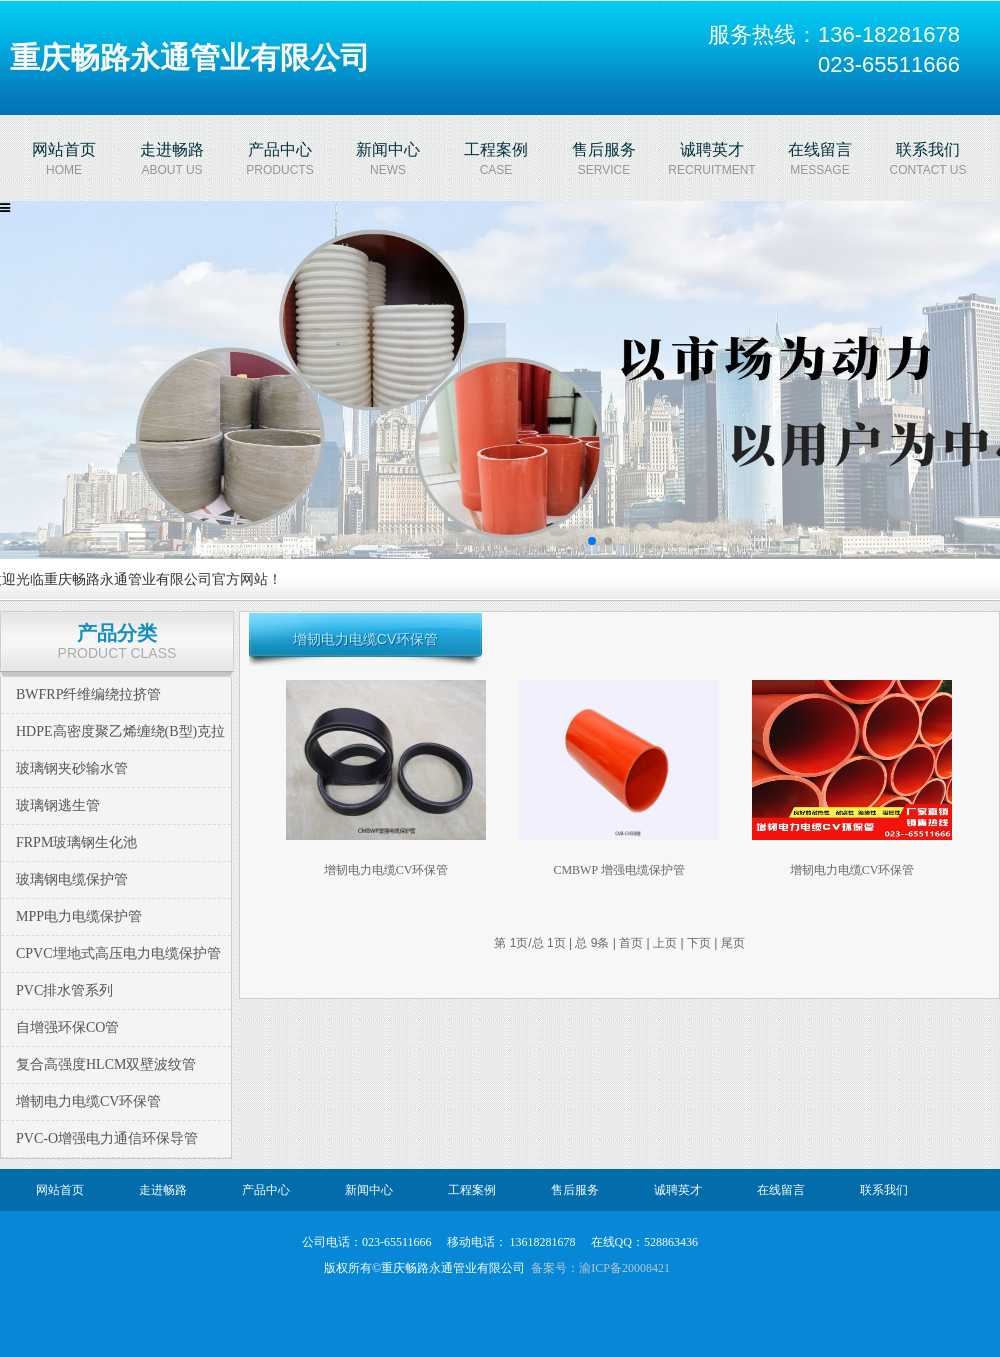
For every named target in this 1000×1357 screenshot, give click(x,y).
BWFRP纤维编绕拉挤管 (88, 694)
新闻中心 (369, 1190)
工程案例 (472, 1190)
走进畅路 (163, 1190)
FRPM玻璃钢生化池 (76, 842)
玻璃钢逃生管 (58, 805)
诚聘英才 (678, 1190)
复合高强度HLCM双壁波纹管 (106, 1064)
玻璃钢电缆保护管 (72, 879)
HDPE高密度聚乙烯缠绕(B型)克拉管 (120, 749)
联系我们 (884, 1190)
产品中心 (266, 1190)
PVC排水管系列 (64, 990)
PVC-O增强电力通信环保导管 (107, 1138)
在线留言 (781, 1190)
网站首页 (60, 1190)
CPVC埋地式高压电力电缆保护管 (118, 953)
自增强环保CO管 (67, 1027)
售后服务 (575, 1190)
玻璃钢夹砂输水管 (72, 768)
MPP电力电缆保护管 (79, 916)
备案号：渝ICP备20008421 (600, 1268)
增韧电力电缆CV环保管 (88, 1101)
